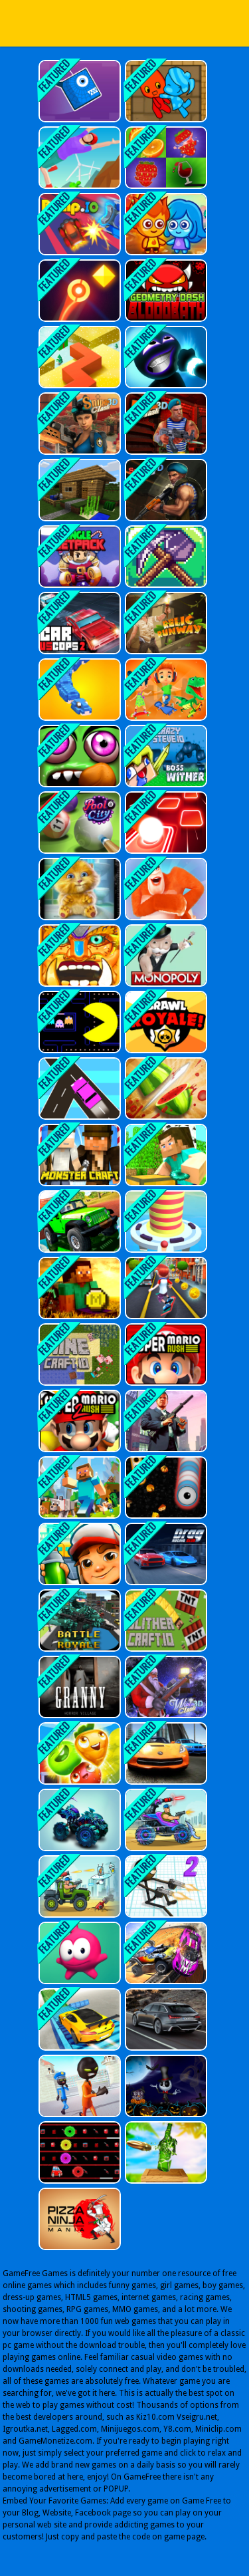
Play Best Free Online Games (125, 23)
